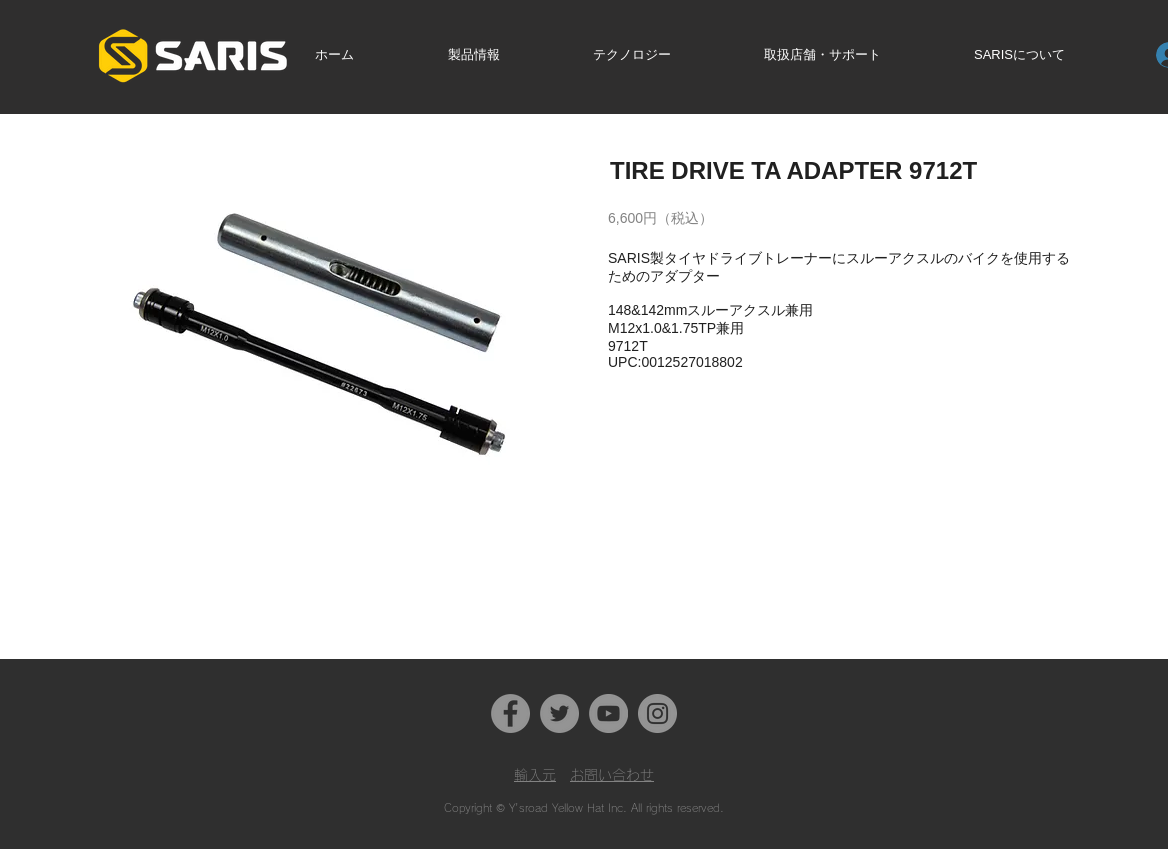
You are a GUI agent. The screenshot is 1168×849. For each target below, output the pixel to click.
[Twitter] (559, 713)
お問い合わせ (612, 775)
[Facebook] (510, 713)
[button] (504, 54)
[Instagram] (657, 713)
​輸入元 (535, 775)
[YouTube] (608, 713)
